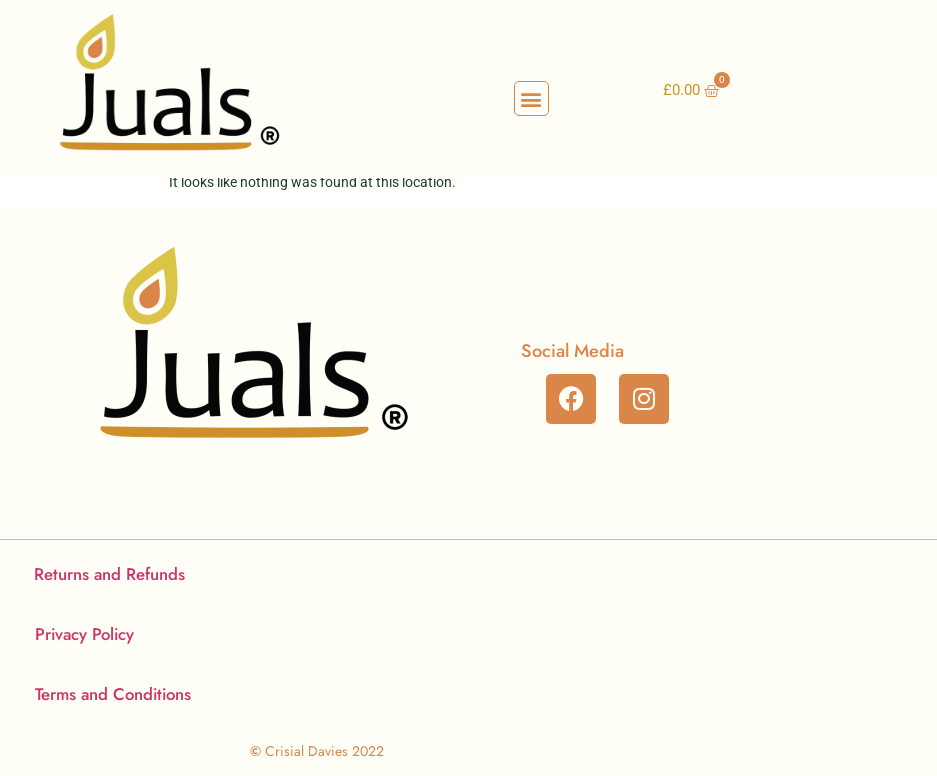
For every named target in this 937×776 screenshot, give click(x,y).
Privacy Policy (84, 634)
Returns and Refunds (109, 574)
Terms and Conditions (113, 694)
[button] (531, 98)
